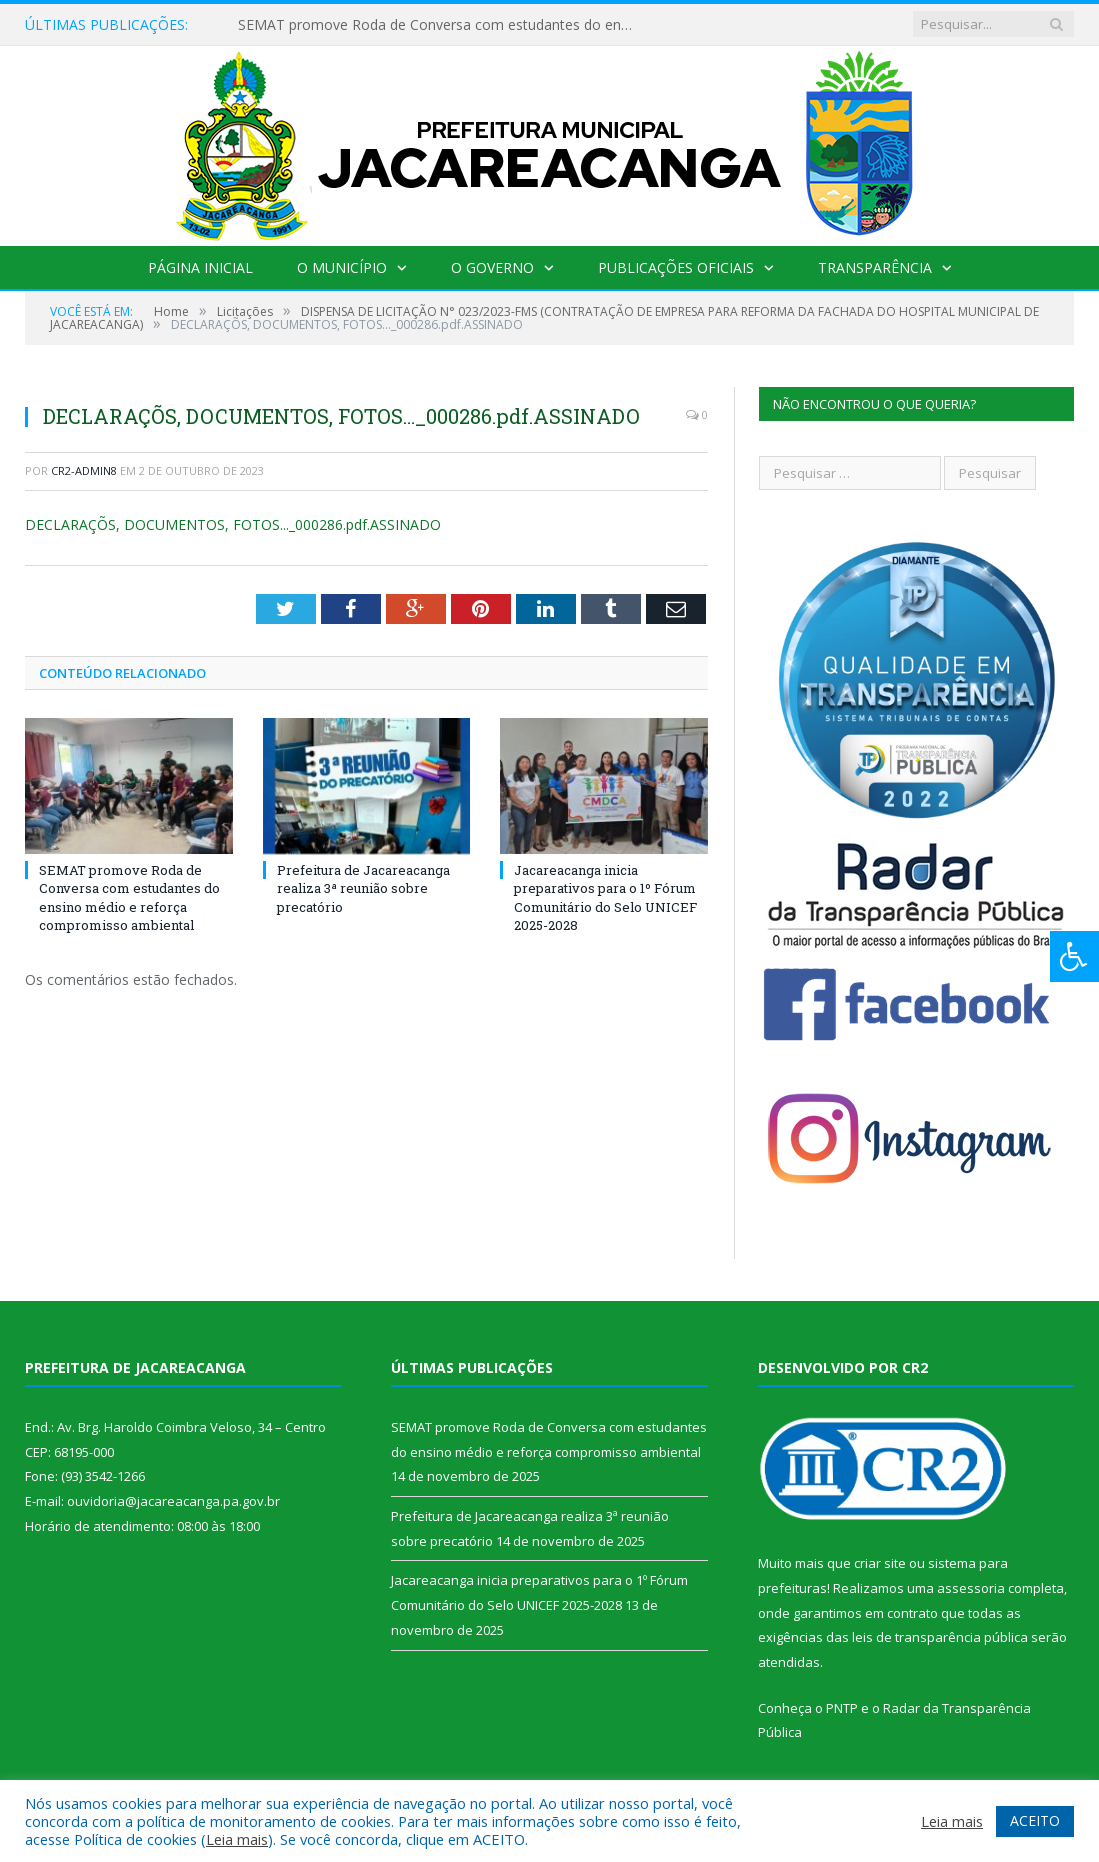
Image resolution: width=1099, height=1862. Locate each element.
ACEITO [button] (1035, 1820)
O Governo (492, 267)
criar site (880, 1563)
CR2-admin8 (84, 470)
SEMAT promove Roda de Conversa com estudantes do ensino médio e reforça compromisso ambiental (443, 25)
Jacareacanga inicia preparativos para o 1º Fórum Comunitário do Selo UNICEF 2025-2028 (605, 897)
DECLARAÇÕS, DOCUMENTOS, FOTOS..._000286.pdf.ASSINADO (233, 524)
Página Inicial (200, 267)
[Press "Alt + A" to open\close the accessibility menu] (1074, 956)
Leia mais (237, 1839)
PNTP (842, 1708)
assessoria (971, 1588)
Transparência (875, 267)
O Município (342, 267)
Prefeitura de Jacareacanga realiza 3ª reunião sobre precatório (363, 888)
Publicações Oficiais (676, 267)
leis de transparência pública (940, 1637)
